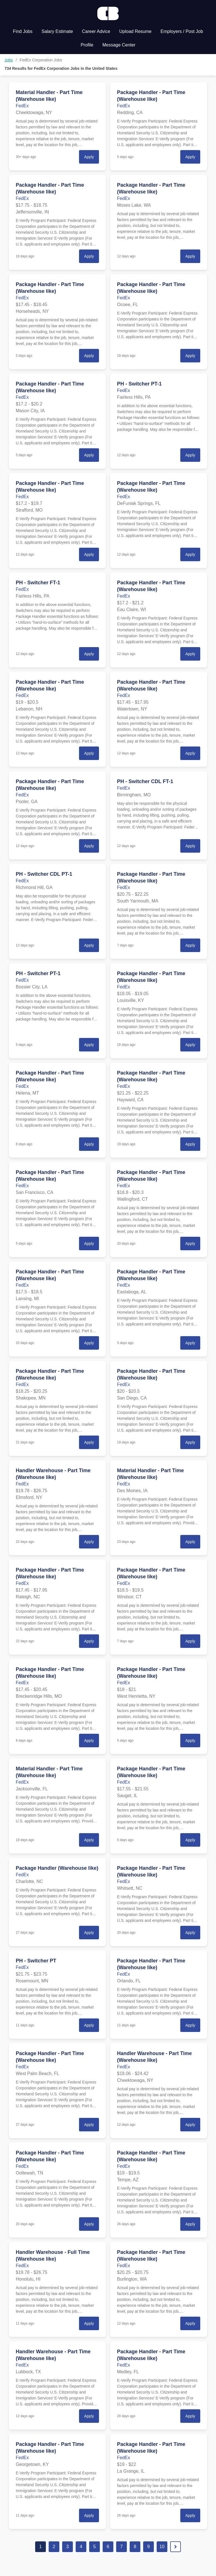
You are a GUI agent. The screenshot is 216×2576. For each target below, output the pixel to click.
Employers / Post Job (182, 31)
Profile (87, 45)
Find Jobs (22, 31)
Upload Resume (135, 31)
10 (162, 2546)
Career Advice (96, 31)
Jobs (8, 60)
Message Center (118, 45)
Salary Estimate (57, 31)
